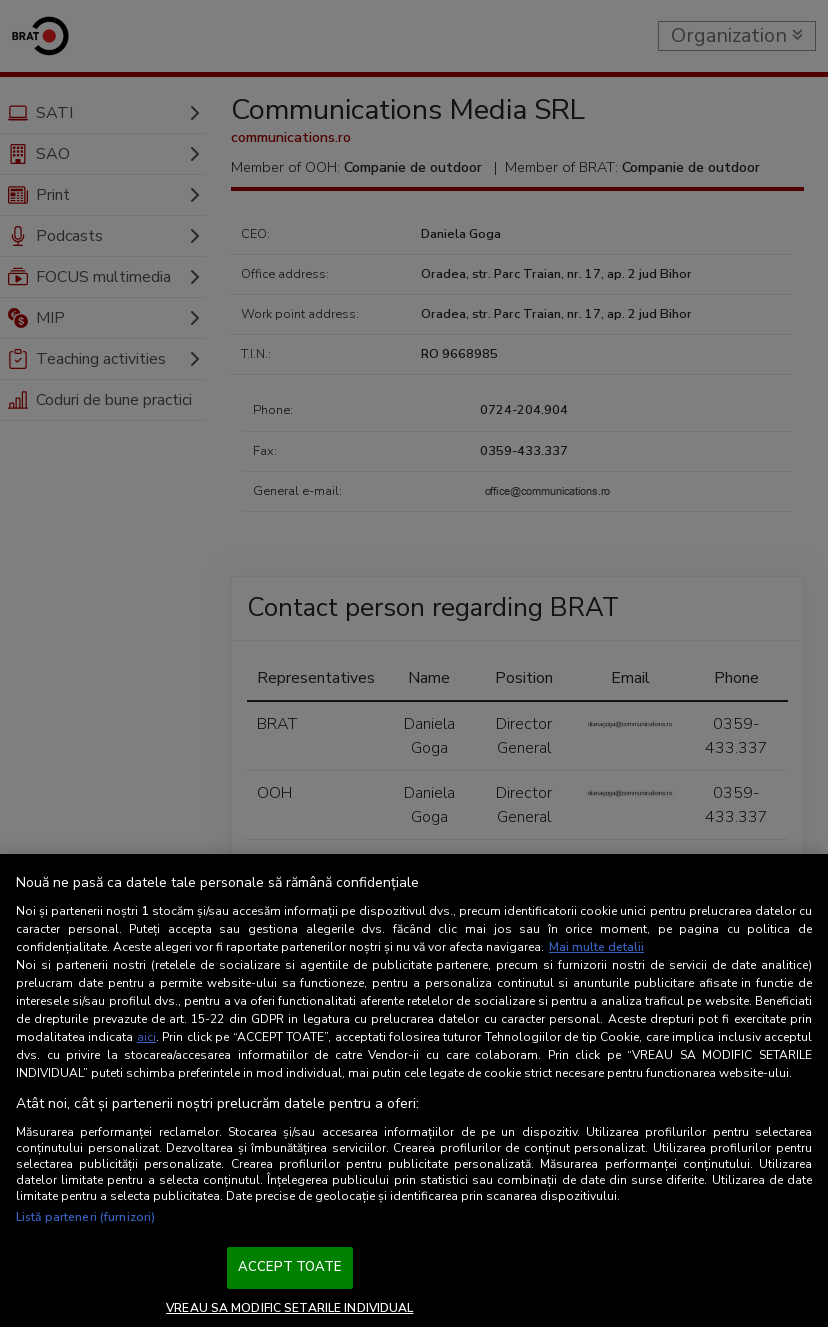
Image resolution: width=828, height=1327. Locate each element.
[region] (414, 1090)
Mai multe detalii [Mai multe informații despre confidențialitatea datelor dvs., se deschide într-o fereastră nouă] (596, 947)
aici (146, 1037)
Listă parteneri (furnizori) (85, 1217)
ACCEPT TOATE (290, 1267)
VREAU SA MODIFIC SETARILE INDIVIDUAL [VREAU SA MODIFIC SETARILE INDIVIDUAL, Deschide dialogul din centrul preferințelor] (289, 1308)
